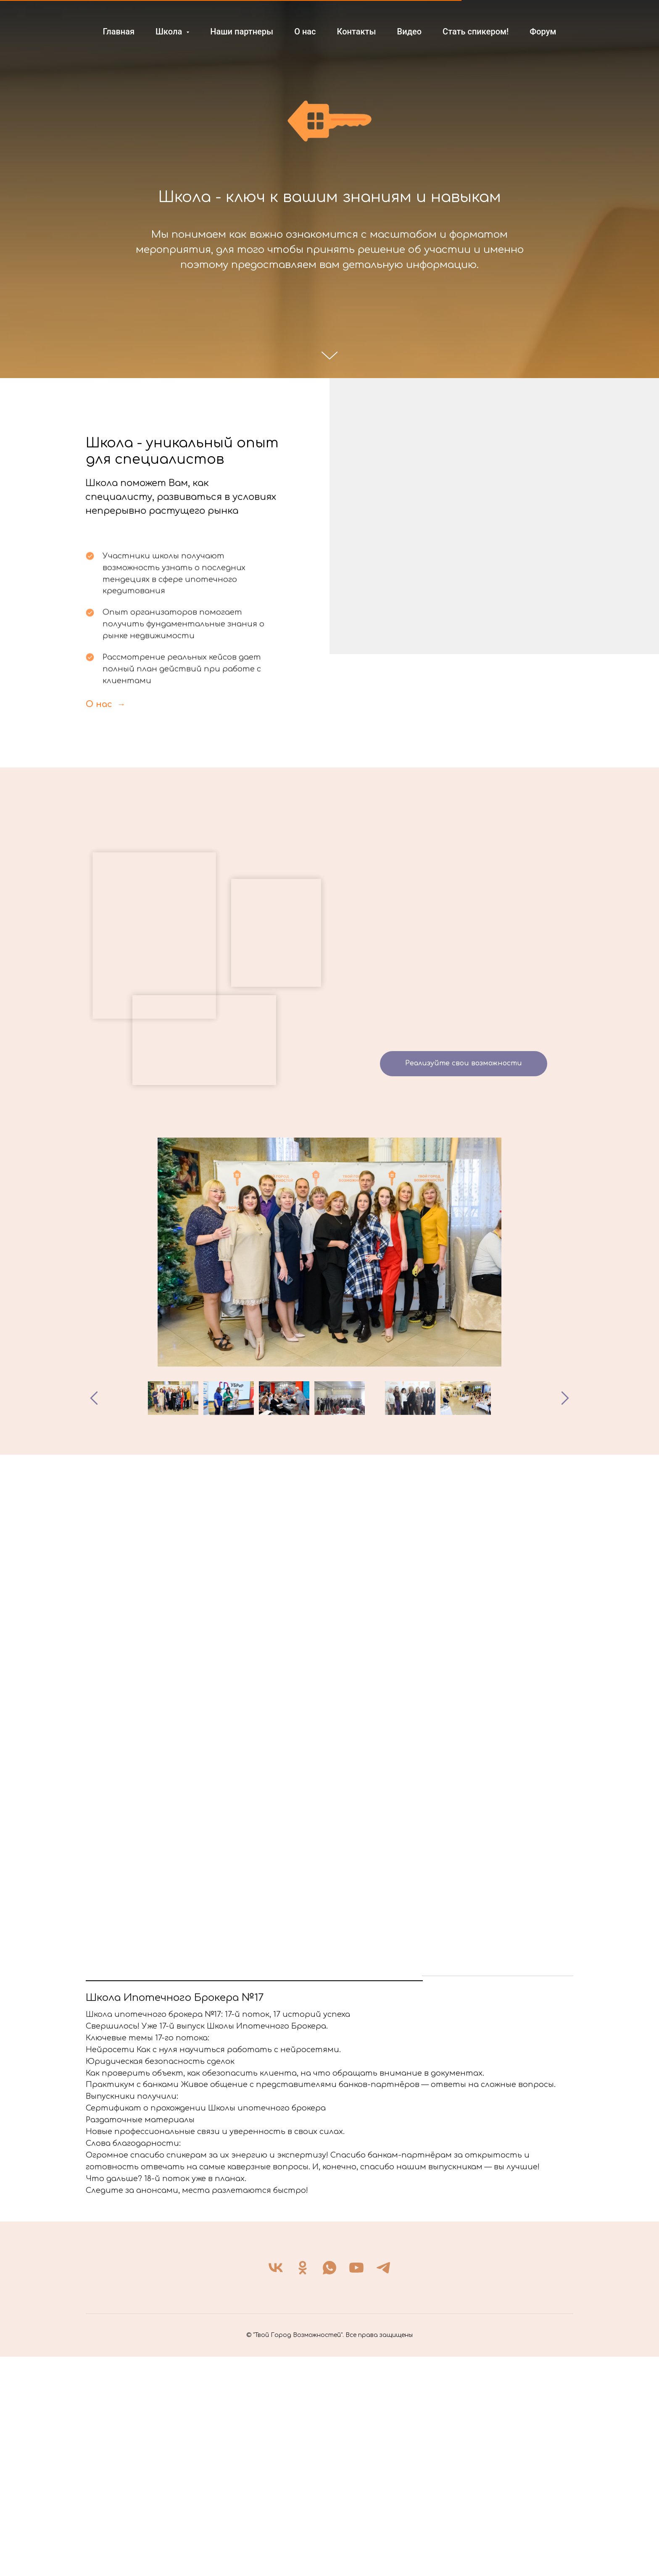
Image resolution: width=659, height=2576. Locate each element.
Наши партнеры (241, 31)
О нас (305, 31)
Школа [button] (170, 31)
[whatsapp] (329, 2487)
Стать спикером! (476, 31)
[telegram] (383, 2487)
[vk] (275, 2487)
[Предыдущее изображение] (94, 1398)
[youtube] (356, 2487)
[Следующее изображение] (565, 1398)
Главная (118, 31)
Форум (543, 31)
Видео (409, 31)
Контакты (356, 31)
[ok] (302, 2487)
